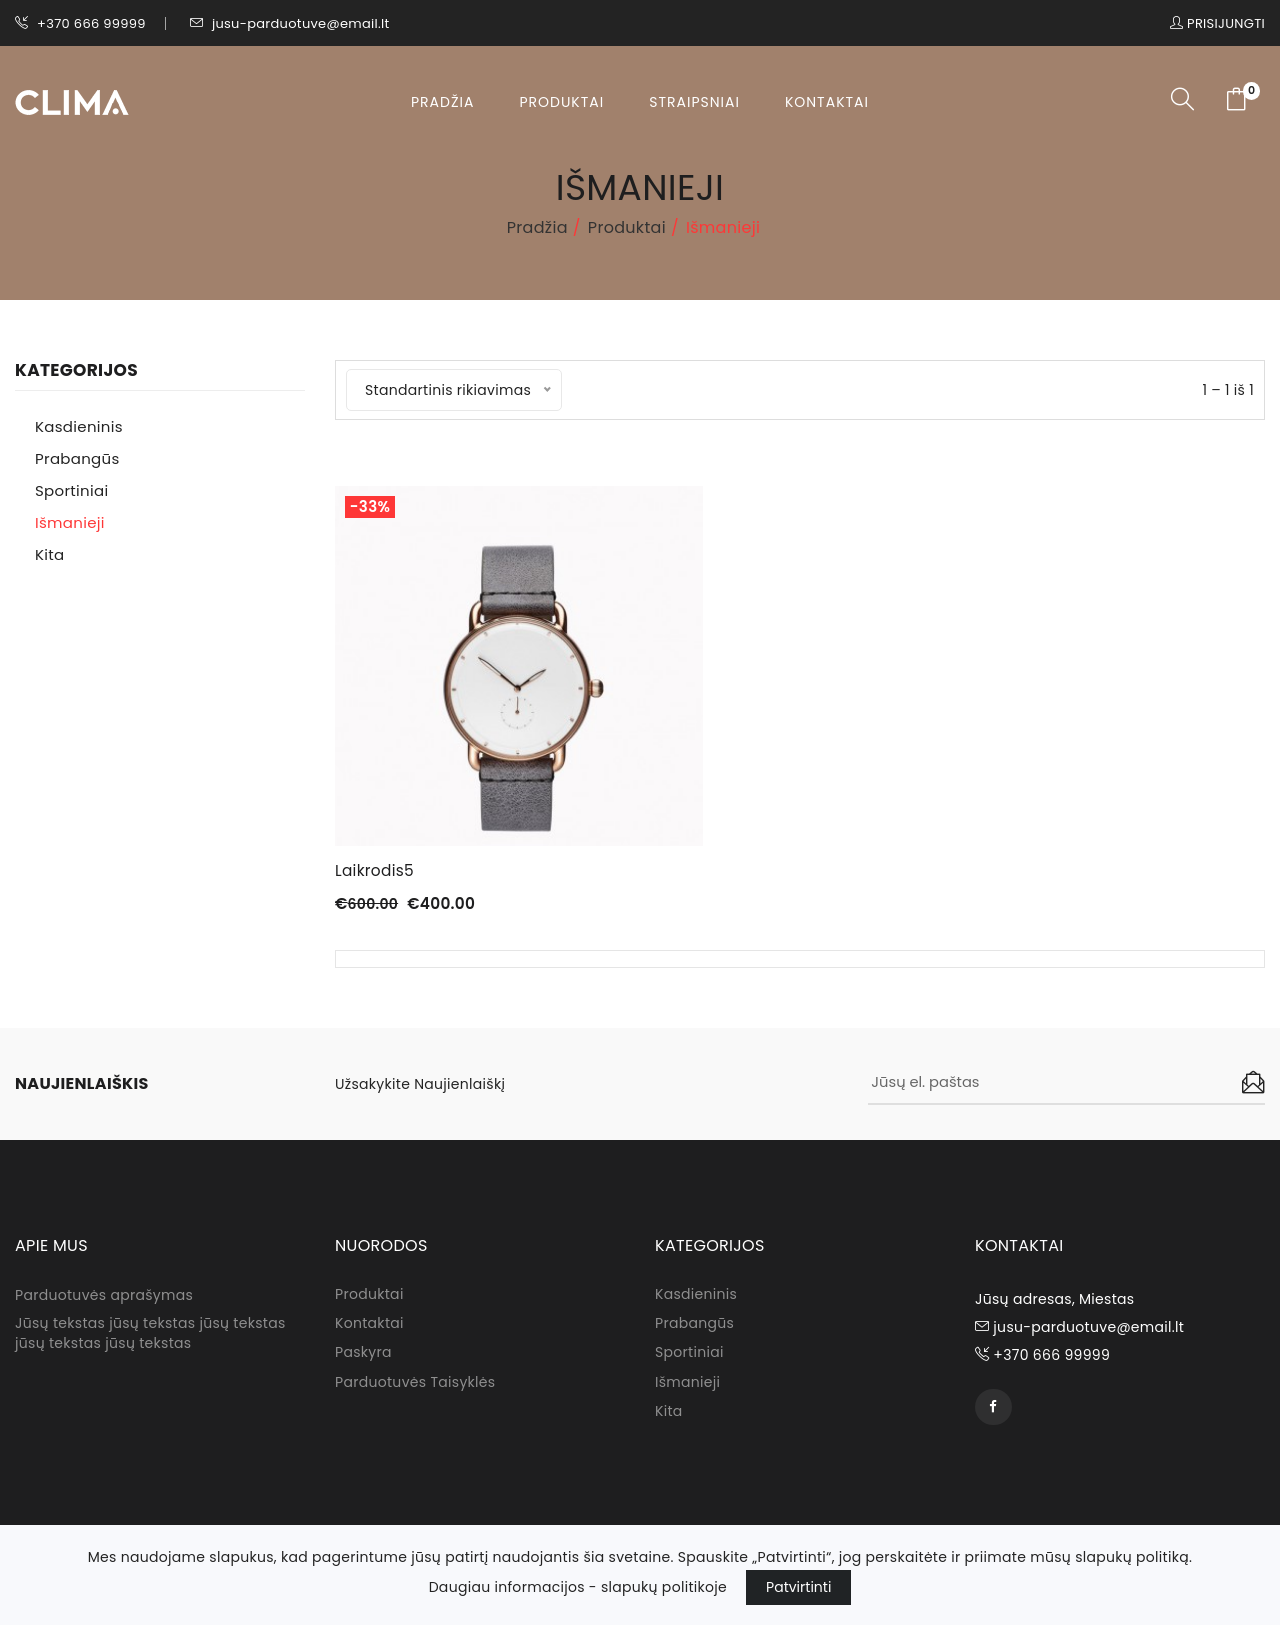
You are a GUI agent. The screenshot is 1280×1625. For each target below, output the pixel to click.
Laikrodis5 (376, 870)
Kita (49, 554)
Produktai (561, 102)
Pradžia (442, 102)
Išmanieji (70, 522)
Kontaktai (827, 102)
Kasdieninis (79, 426)
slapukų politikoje (664, 1587)
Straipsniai (694, 102)
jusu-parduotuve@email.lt (290, 23)
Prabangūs (77, 458)
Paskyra (363, 1358)
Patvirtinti (798, 1587)
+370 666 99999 (80, 23)
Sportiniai (71, 490)
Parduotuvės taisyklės (415, 1388)
